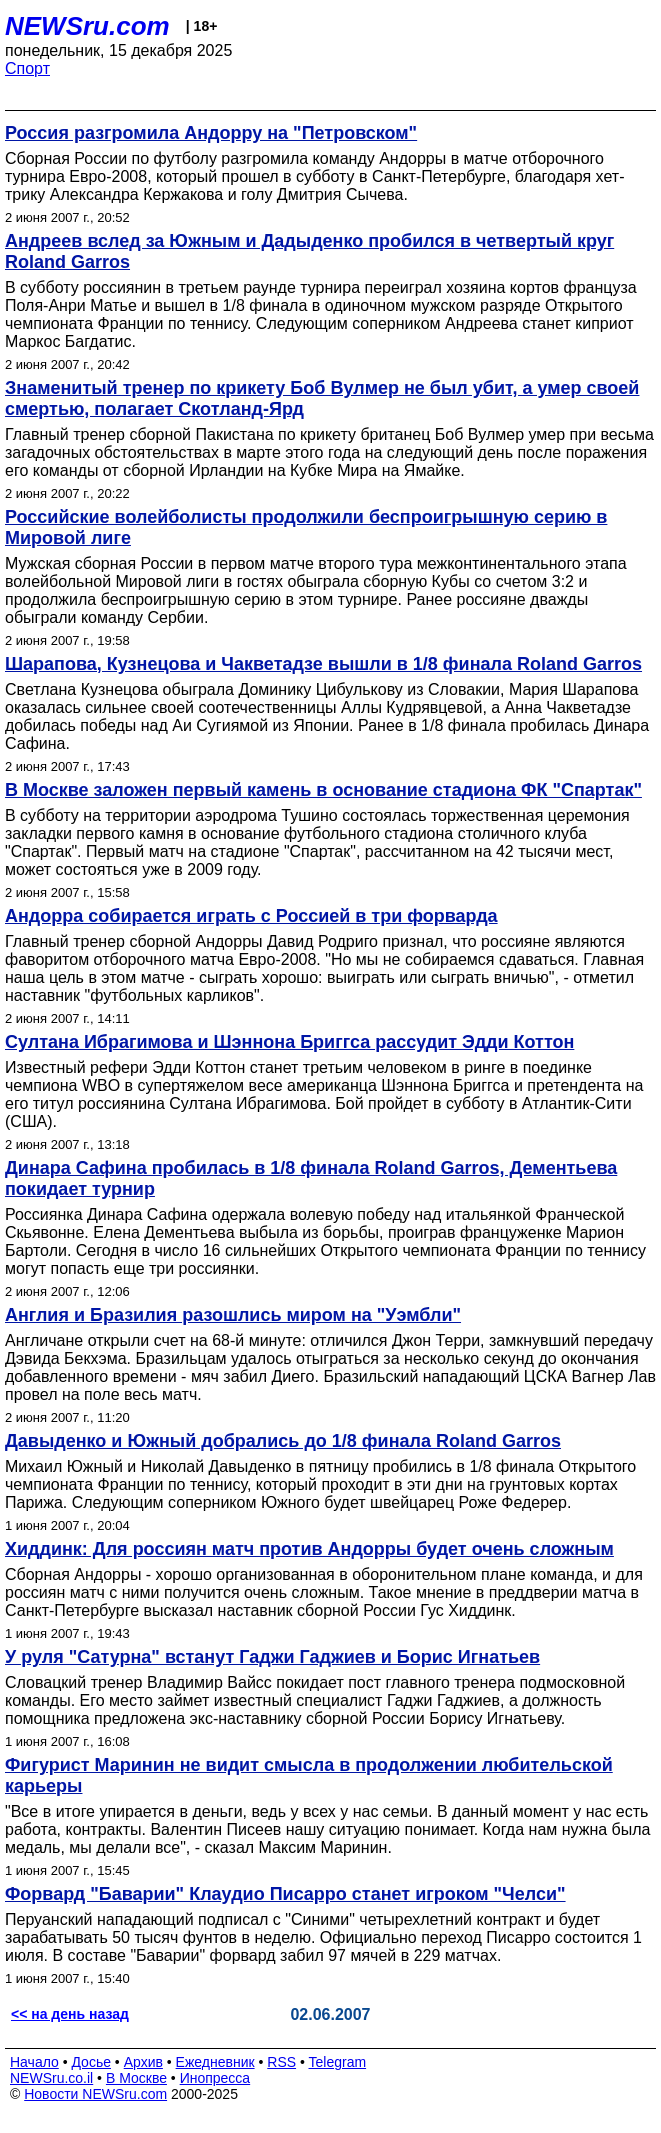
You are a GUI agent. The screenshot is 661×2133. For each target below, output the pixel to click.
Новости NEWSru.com (95, 2094)
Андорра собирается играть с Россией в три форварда (251, 916)
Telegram (338, 2062)
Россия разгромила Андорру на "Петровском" (211, 133)
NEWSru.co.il (51, 2078)
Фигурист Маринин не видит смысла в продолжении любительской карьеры (309, 1775)
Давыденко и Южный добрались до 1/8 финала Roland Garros (283, 1441)
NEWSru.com (87, 26)
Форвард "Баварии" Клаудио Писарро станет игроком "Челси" (285, 1894)
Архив (143, 2062)
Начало (34, 2062)
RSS (281, 2062)
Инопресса (215, 2078)
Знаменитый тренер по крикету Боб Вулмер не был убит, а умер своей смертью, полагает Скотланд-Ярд (322, 398)
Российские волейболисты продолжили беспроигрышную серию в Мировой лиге (306, 527)
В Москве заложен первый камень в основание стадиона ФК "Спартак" (323, 790)
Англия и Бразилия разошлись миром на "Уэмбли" (233, 1315)
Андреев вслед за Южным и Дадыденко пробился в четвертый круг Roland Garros (309, 251)
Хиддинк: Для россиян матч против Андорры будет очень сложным (309, 1549)
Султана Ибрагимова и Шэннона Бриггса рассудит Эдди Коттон (289, 1042)
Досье (91, 2062)
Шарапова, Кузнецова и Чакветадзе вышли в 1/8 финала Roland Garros (323, 664)
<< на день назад (70, 2014)
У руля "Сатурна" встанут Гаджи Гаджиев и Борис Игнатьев (272, 1657)
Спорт (27, 68)
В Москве (136, 2078)
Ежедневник (215, 2062)
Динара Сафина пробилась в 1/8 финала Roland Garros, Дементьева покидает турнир (311, 1178)
